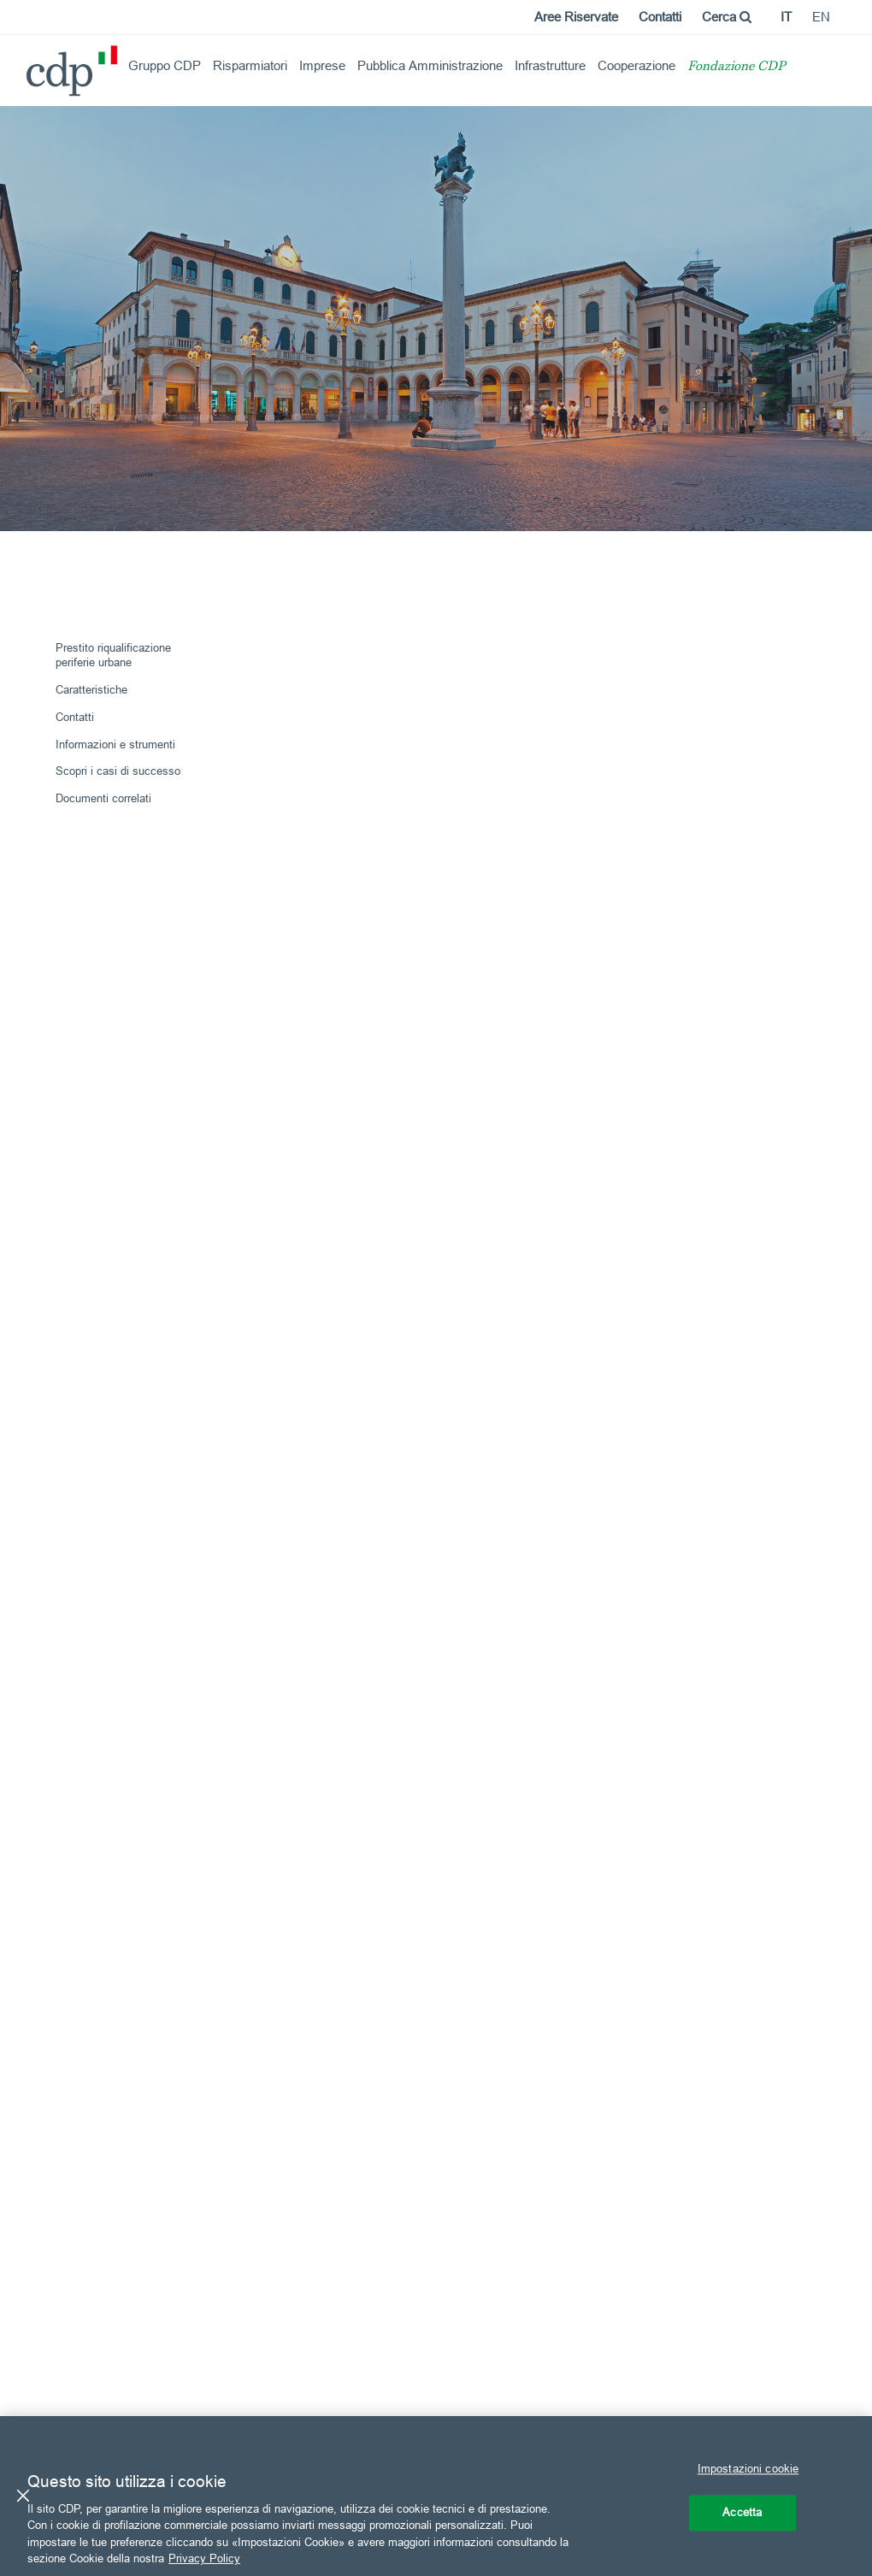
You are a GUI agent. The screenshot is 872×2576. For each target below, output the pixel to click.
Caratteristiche (91, 689)
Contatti (660, 16)
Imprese (322, 65)
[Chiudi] (23, 2495)
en (821, 16)
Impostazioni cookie (748, 2469)
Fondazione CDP (736, 67)
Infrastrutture (550, 65)
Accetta (742, 2512)
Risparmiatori (250, 65)
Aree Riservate (576, 16)
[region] (436, 2496)
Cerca (726, 16)
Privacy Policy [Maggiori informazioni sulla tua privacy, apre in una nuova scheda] (204, 2558)
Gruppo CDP (164, 65)
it (786, 16)
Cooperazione (636, 65)
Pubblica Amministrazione (430, 65)
